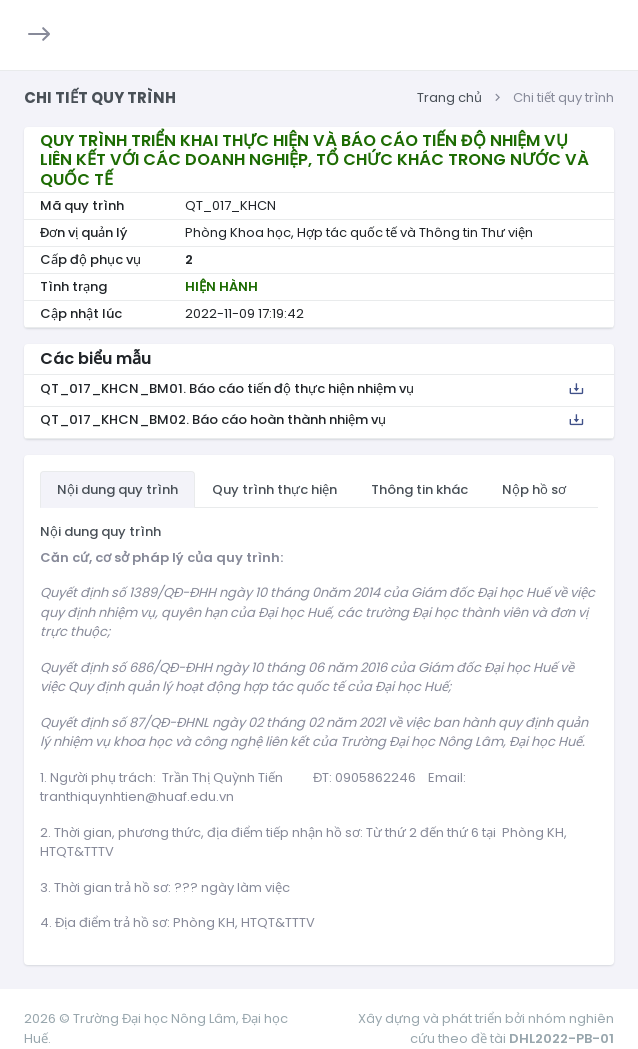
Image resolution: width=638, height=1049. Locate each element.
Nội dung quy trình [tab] (117, 489)
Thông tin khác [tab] (419, 489)
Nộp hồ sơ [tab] (534, 489)
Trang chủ (449, 97)
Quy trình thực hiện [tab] (274, 489)
